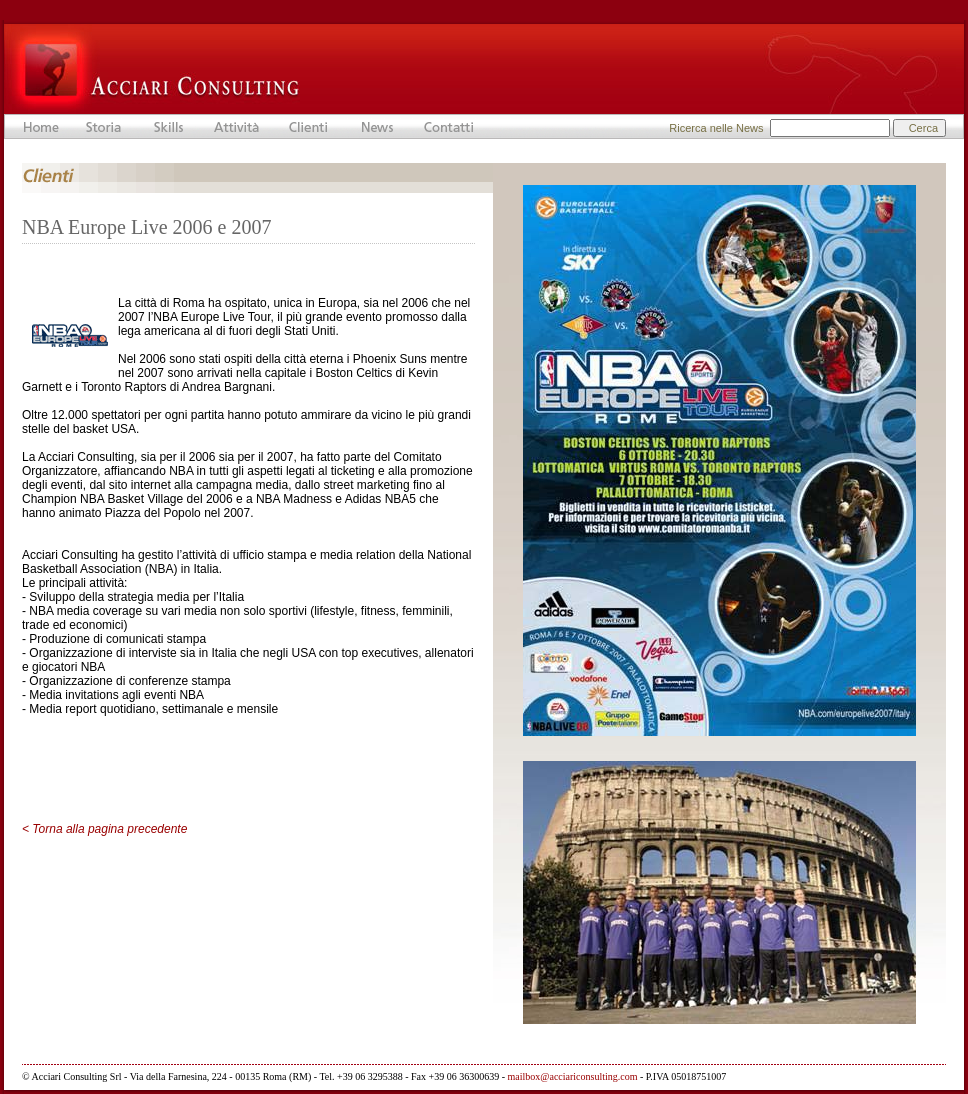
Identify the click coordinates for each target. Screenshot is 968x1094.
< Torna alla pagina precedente (104, 829)
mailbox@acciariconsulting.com (573, 1076)
